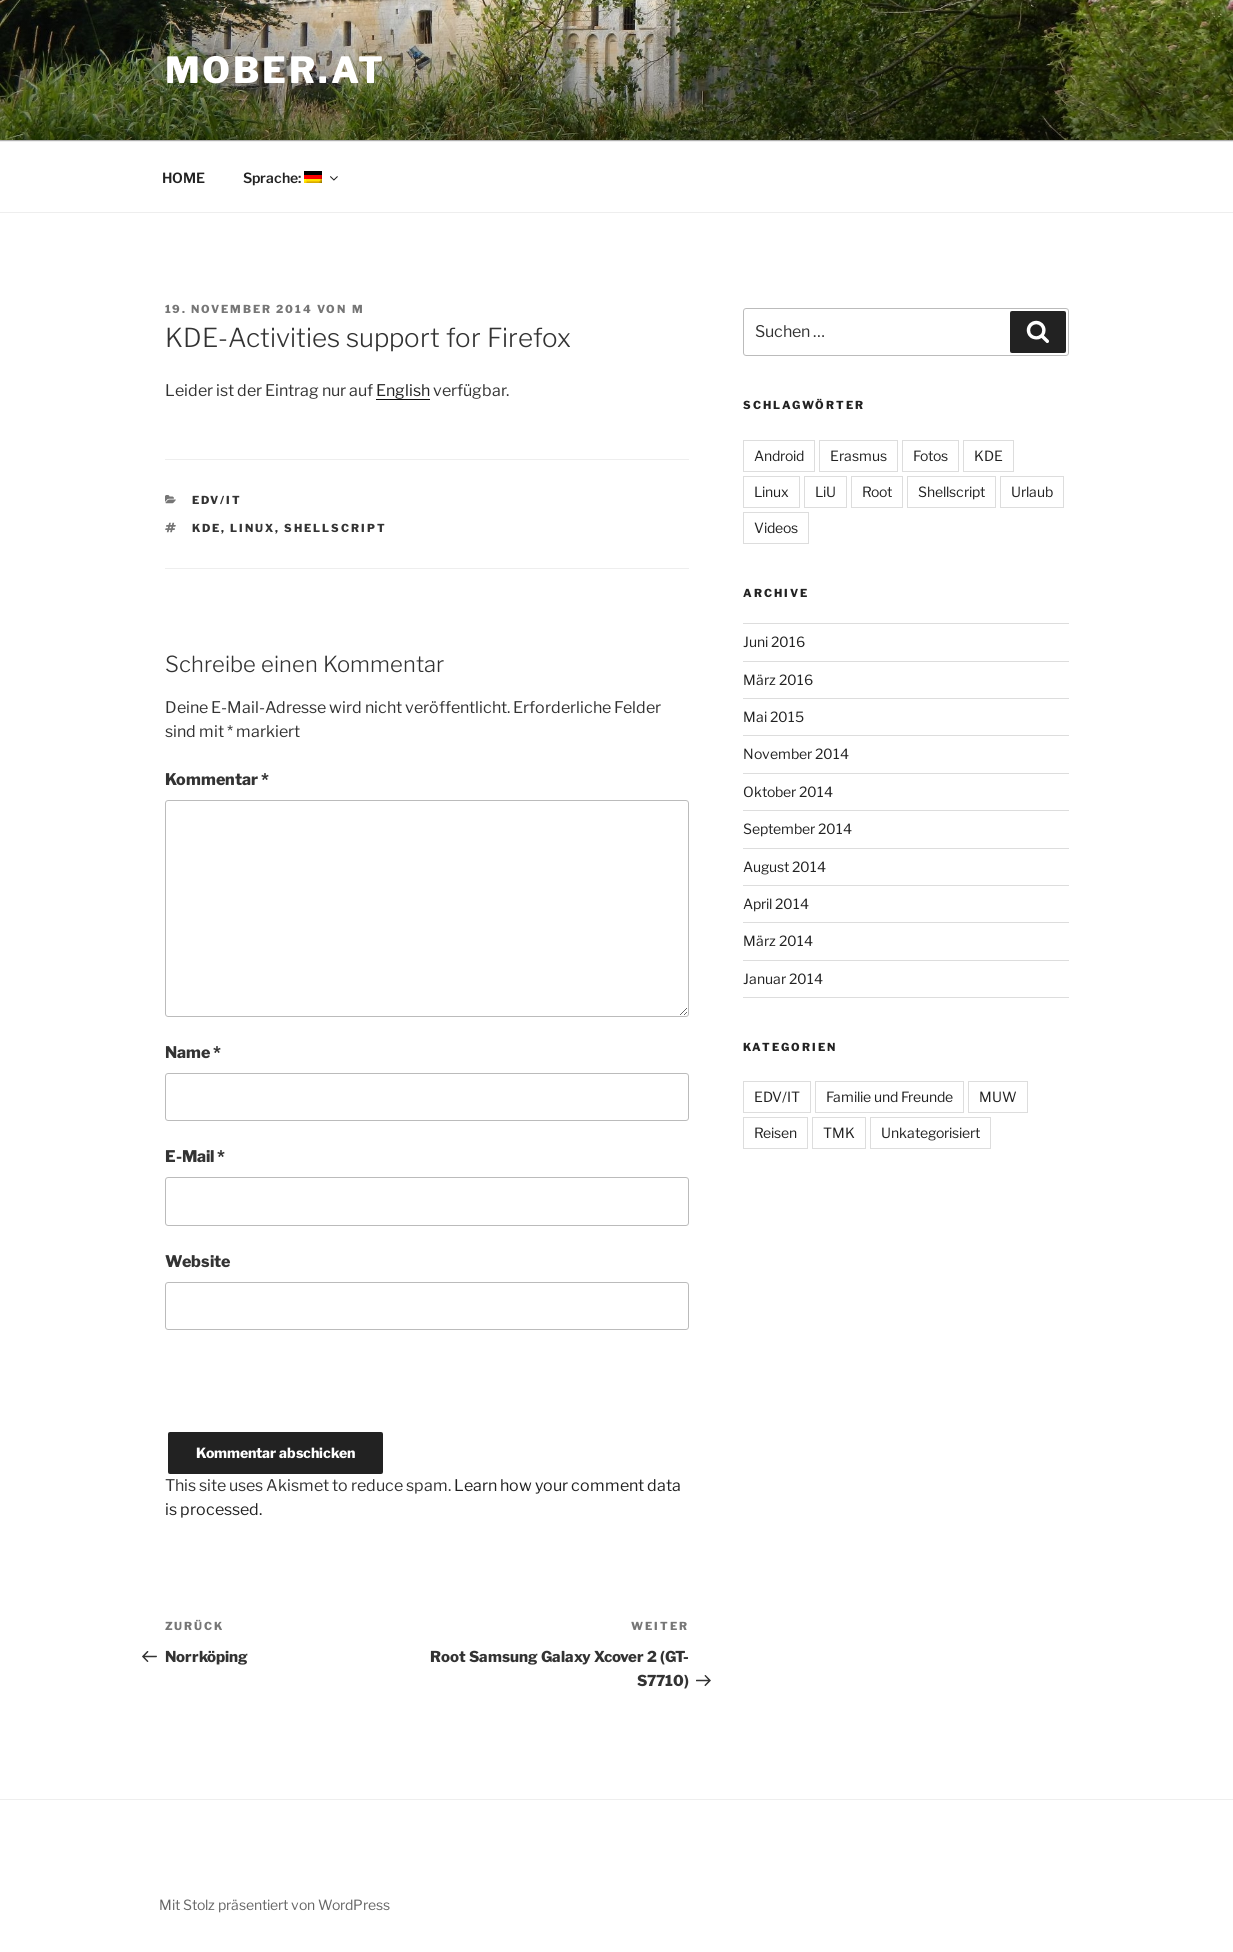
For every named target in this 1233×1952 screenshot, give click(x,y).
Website (197, 1261)
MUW (998, 1096)
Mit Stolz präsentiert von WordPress (274, 1904)
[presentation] (317, 1393)
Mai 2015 (773, 716)
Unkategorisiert (930, 1132)
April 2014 (776, 903)
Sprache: (292, 177)
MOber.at (275, 70)
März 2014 (778, 940)
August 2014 (784, 866)
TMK (839, 1132)
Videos (776, 527)
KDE (206, 528)
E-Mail (195, 1156)
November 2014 (796, 753)
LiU (825, 491)
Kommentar (217, 779)
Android (779, 455)
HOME (183, 177)
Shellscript (335, 528)
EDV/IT (217, 500)
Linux (252, 528)
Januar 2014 (783, 978)
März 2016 (778, 679)
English (403, 390)
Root (877, 491)
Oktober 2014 (788, 791)
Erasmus (858, 455)
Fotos (930, 455)
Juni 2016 (774, 641)
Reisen (775, 1132)
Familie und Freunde (889, 1096)
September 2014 (797, 828)
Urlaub (1032, 491)
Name (193, 1052)
